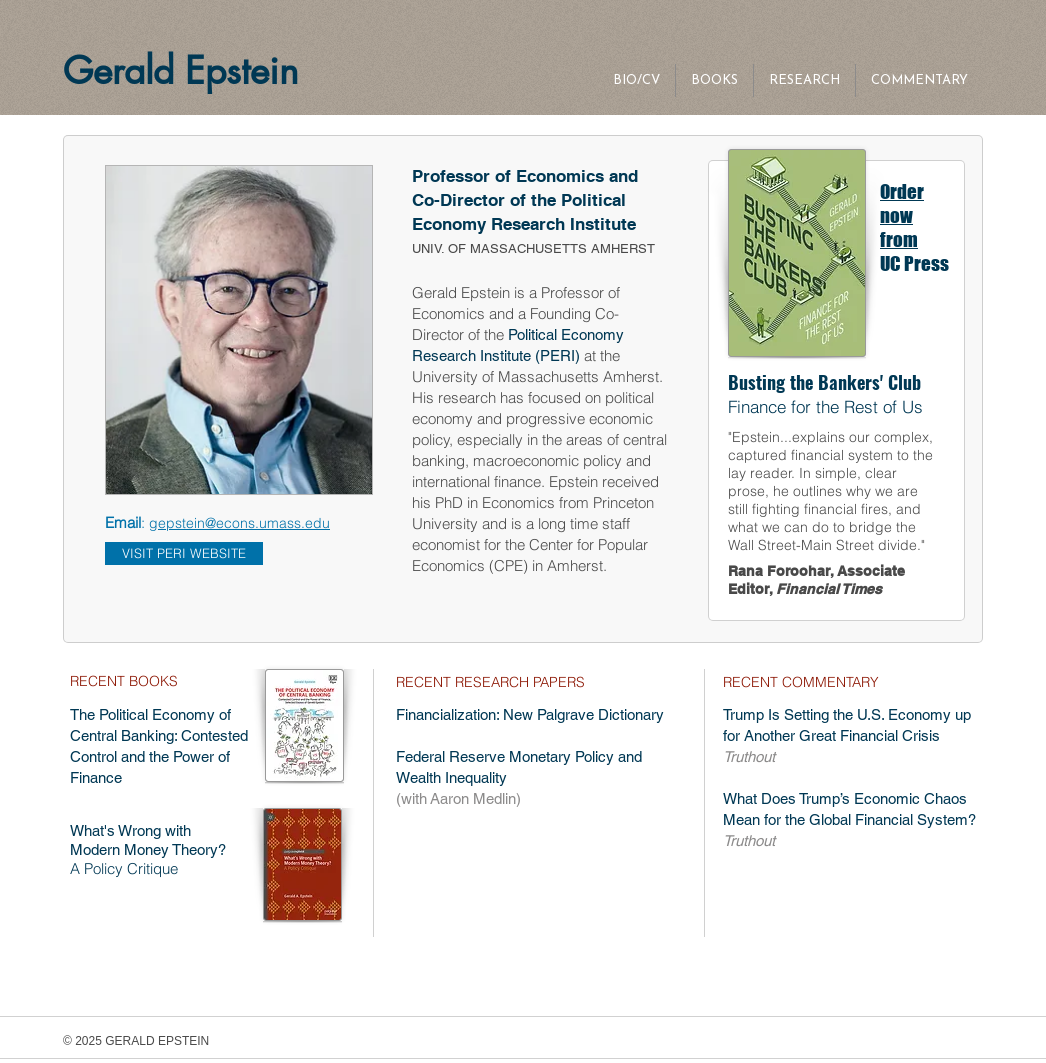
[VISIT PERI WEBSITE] (184, 553)
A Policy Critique (124, 868)
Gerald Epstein (186, 71)
